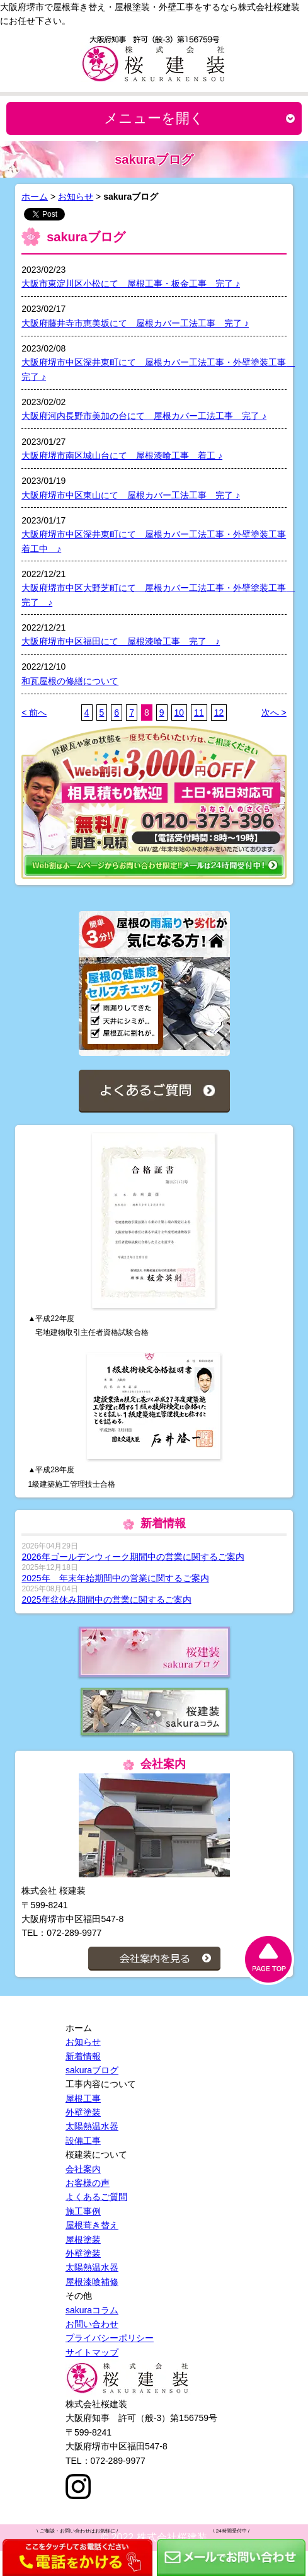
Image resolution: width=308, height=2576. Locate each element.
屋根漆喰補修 (92, 2282)
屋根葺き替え (92, 2225)
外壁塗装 (83, 2112)
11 (199, 712)
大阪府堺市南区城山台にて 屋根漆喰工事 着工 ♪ (121, 455)
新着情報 (83, 2056)
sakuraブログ (92, 2070)
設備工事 (83, 2141)
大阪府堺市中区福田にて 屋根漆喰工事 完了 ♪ (120, 641)
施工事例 (83, 2211)
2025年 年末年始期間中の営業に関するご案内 (114, 1578)
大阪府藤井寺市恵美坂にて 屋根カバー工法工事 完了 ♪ (135, 323)
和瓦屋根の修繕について (69, 681)
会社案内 (83, 2169)
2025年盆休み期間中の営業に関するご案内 (106, 1599)
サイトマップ (92, 2352)
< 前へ (34, 712)
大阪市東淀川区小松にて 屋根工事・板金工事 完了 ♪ (130, 283)
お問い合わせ (92, 2324)
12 (219, 712)
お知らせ (75, 197)
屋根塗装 (83, 2240)
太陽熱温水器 (92, 2126)
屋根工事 (83, 2098)
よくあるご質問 (96, 2197)
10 (179, 712)
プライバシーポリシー (110, 2338)
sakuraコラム (92, 2310)
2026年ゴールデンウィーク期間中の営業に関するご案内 (132, 1557)
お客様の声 (88, 2183)
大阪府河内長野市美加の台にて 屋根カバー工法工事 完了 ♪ (143, 416)
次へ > (274, 712)
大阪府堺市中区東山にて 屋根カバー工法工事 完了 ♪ (130, 495)
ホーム (34, 197)
